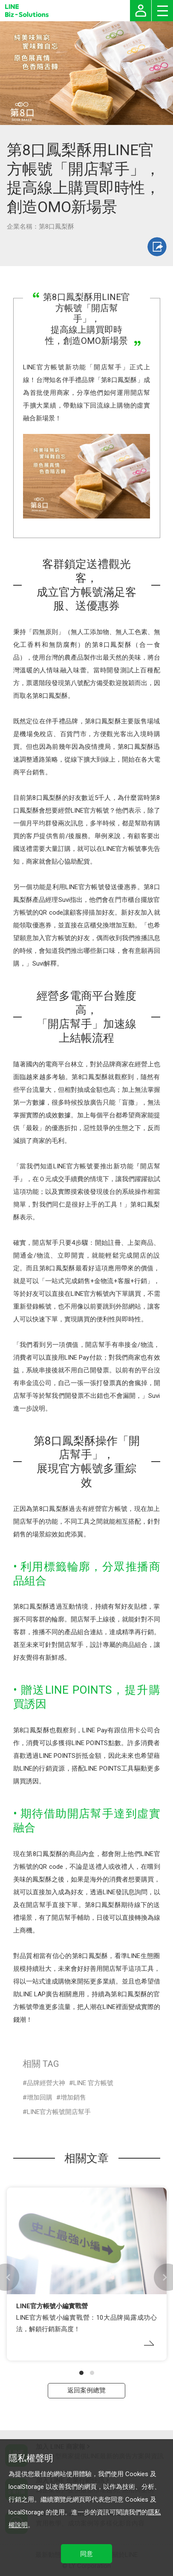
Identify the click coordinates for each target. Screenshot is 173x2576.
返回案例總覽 (86, 2390)
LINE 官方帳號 (93, 2083)
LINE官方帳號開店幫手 (59, 2112)
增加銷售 (73, 2097)
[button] (81, 2373)
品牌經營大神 (46, 2083)
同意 (86, 2554)
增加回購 (39, 2097)
